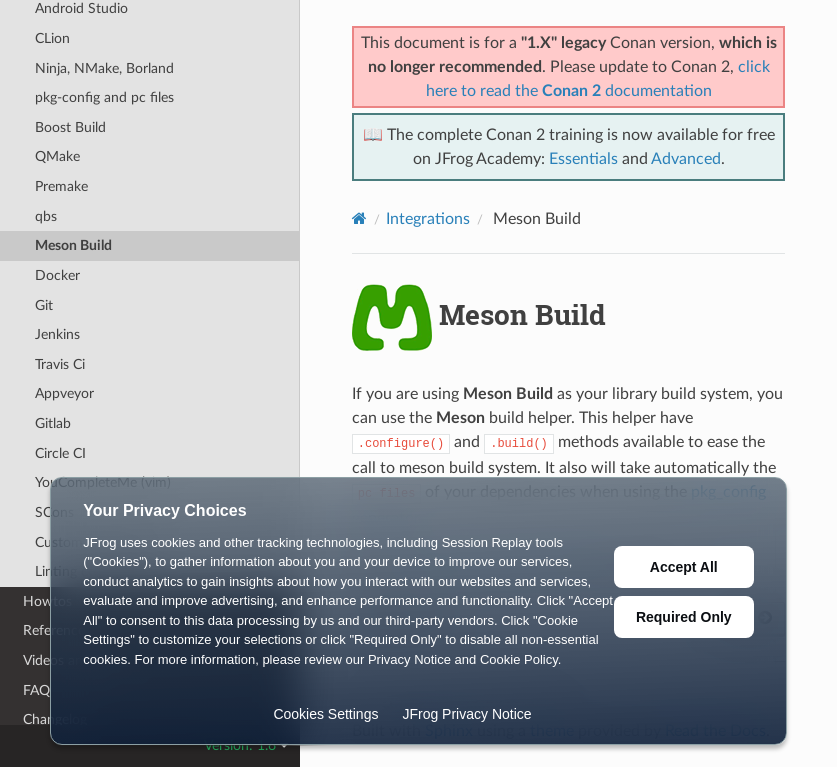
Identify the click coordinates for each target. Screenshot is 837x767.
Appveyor (64, 393)
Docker (57, 275)
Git (44, 305)
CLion (52, 38)
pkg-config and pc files (104, 97)
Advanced (686, 159)
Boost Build (70, 127)
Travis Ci (60, 364)
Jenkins (57, 334)
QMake (57, 156)
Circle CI (60, 453)
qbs (46, 216)
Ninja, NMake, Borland (104, 68)
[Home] (359, 218)
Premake (61, 186)
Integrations (428, 219)
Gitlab (53, 423)
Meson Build (73, 245)
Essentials (583, 159)
